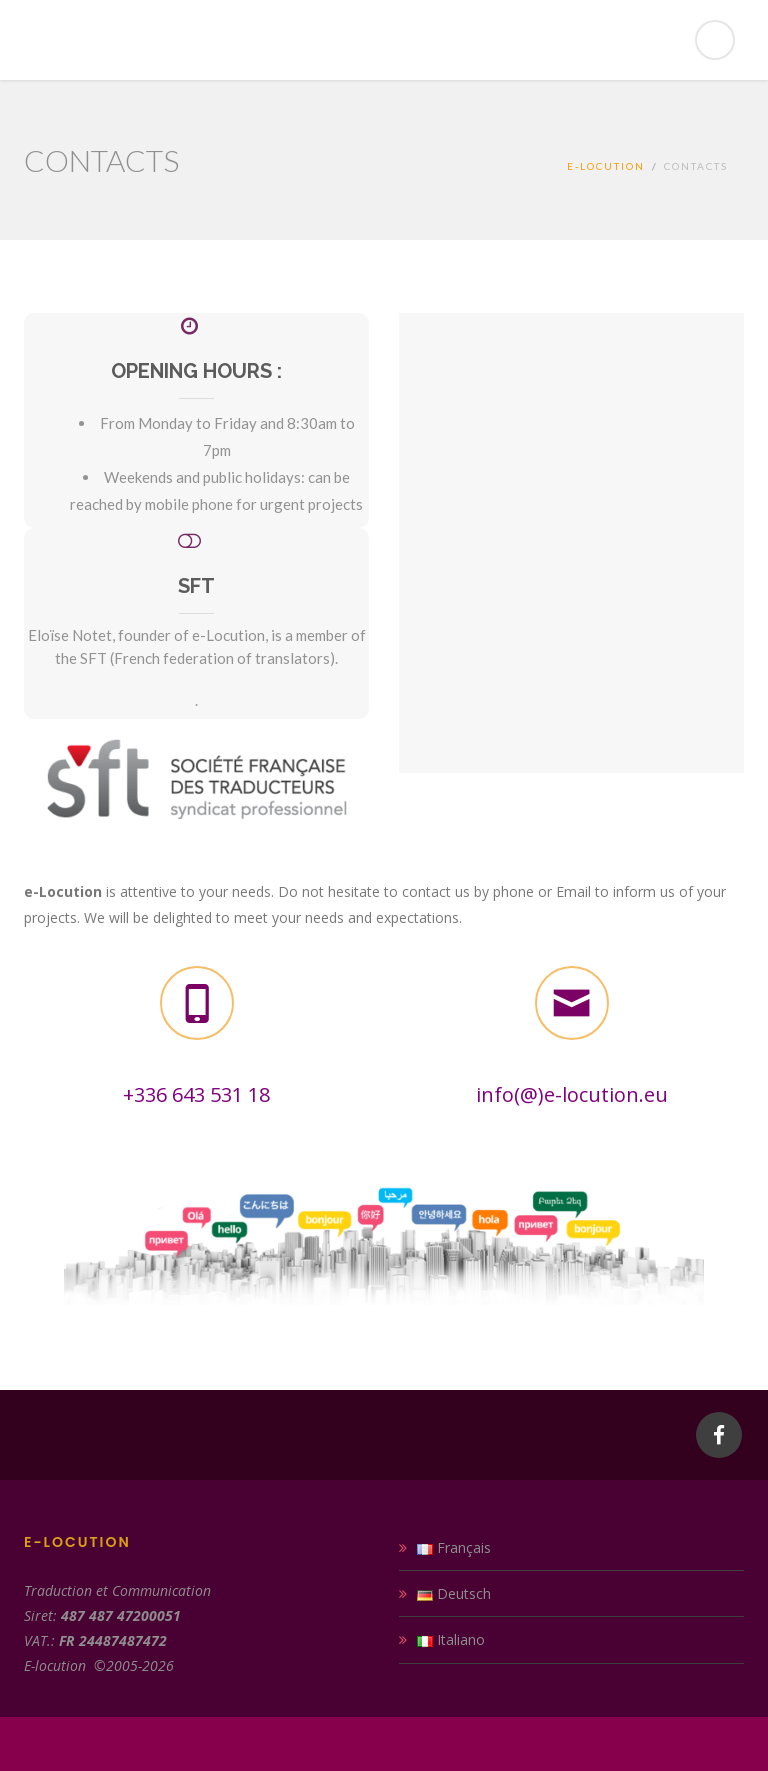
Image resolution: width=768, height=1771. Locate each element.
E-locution (606, 166)
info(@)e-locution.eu (572, 1094)
